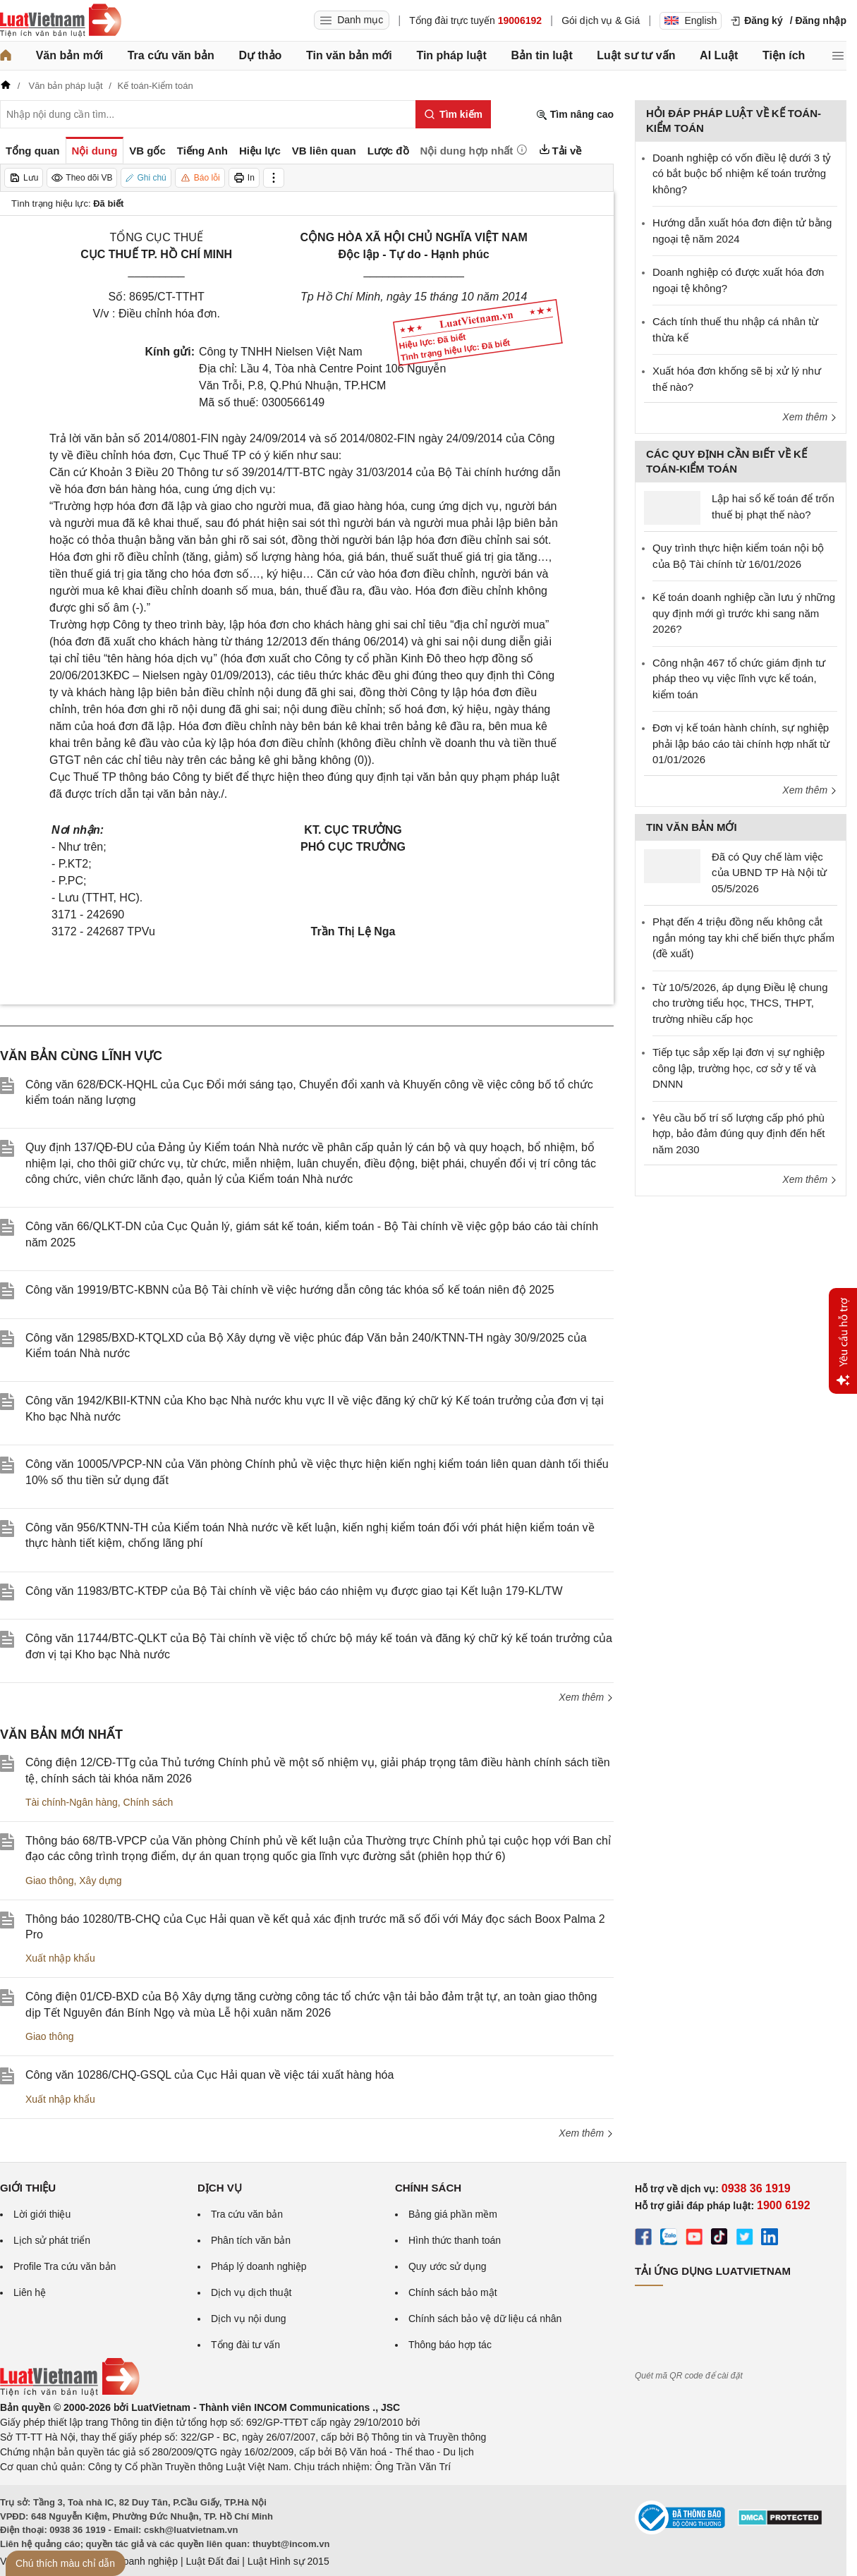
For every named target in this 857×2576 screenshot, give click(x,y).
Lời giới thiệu (42, 2214)
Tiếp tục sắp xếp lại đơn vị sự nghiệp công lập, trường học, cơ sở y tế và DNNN (738, 1068)
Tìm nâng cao (575, 115)
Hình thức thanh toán (454, 2240)
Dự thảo (259, 55)
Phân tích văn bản (251, 2240)
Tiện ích (783, 55)
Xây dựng (100, 1880)
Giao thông (49, 1880)
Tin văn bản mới (349, 55)
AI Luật (719, 55)
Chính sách (148, 1802)
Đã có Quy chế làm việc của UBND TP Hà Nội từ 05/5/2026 (769, 872)
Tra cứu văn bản (171, 55)
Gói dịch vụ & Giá (600, 20)
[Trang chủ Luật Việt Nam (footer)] (70, 2392)
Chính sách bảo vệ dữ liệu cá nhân (484, 2318)
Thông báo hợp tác (450, 2344)
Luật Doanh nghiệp (136, 2561)
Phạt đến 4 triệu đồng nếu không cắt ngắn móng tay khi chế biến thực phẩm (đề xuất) (743, 937)
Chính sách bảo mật (452, 2292)
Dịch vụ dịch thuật (251, 2292)
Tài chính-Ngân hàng (71, 1802)
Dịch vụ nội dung (248, 2318)
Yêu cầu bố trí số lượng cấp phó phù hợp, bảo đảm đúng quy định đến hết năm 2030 (738, 1133)
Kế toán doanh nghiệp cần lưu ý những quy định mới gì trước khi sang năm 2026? (743, 613)
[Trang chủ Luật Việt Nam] (60, 20)
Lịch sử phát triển (51, 2240)
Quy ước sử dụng (447, 2266)
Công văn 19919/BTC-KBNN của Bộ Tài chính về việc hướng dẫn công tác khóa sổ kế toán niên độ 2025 (289, 1290)
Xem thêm (586, 1697)
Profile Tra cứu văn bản (64, 2266)
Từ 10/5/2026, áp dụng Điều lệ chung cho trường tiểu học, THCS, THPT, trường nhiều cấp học (740, 1003)
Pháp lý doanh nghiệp (259, 2266)
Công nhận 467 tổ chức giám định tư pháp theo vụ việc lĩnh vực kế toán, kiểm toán (738, 678)
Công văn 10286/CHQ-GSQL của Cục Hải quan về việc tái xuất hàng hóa (209, 2075)
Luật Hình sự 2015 (288, 2561)
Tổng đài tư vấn (245, 2344)
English (690, 20)
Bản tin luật (541, 55)
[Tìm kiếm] (453, 114)
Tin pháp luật (451, 55)
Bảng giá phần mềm (452, 2214)
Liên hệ (29, 2292)
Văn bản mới (69, 55)
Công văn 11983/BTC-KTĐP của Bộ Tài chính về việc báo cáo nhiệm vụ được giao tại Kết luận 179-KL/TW (294, 1591)
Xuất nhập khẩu (60, 1958)
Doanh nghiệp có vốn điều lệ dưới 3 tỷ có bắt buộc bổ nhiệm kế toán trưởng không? (741, 173)
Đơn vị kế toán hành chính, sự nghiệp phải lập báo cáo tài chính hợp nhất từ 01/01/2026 (740, 743)
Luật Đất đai (212, 2561)
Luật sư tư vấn (636, 55)
